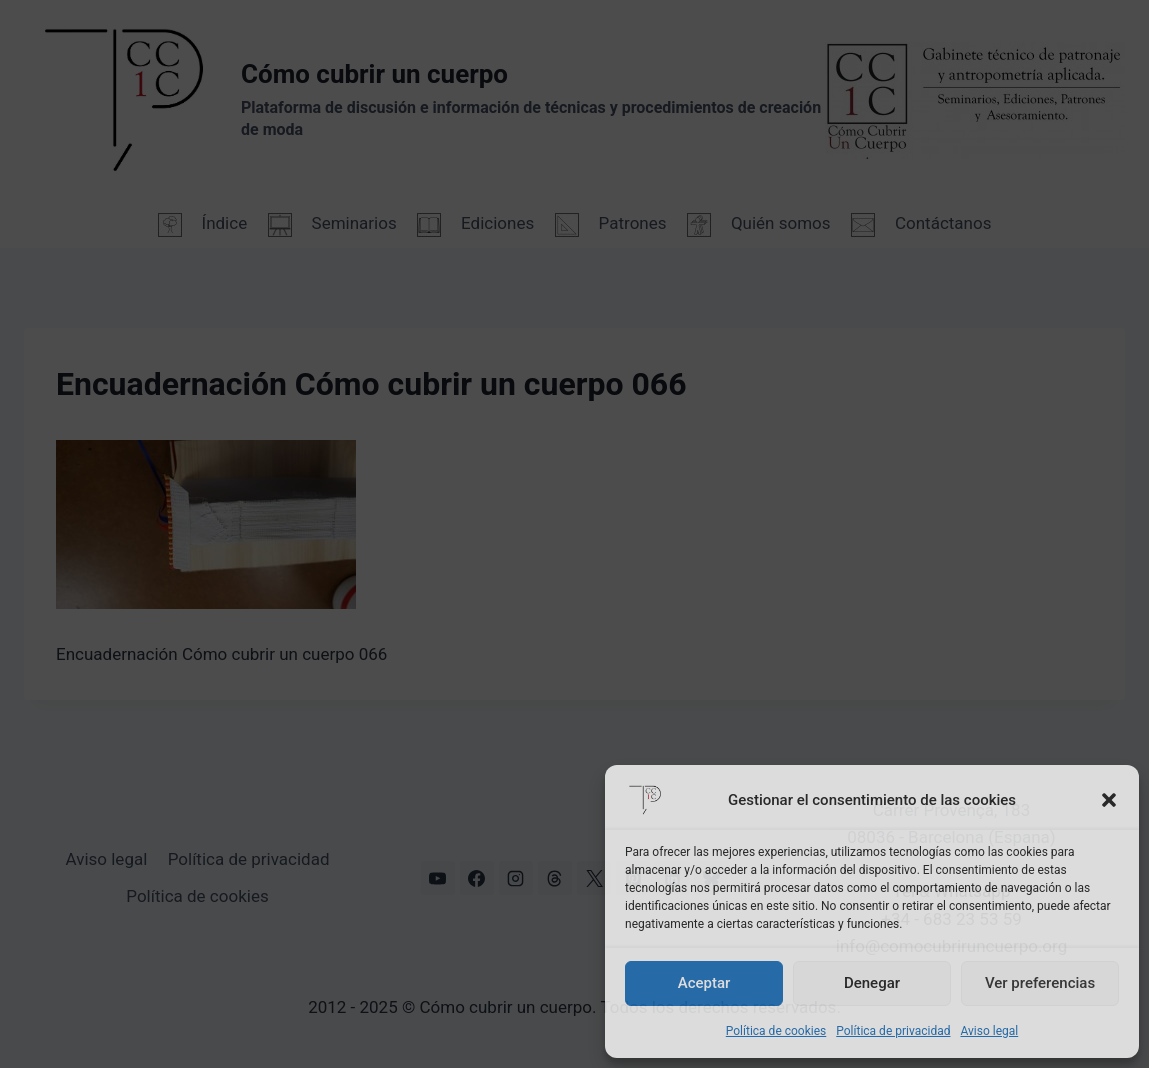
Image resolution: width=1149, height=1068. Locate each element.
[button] (1109, 800)
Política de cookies (776, 1031)
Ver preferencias (1040, 983)
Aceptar (704, 983)
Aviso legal (989, 1031)
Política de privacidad (893, 1031)
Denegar (872, 983)
